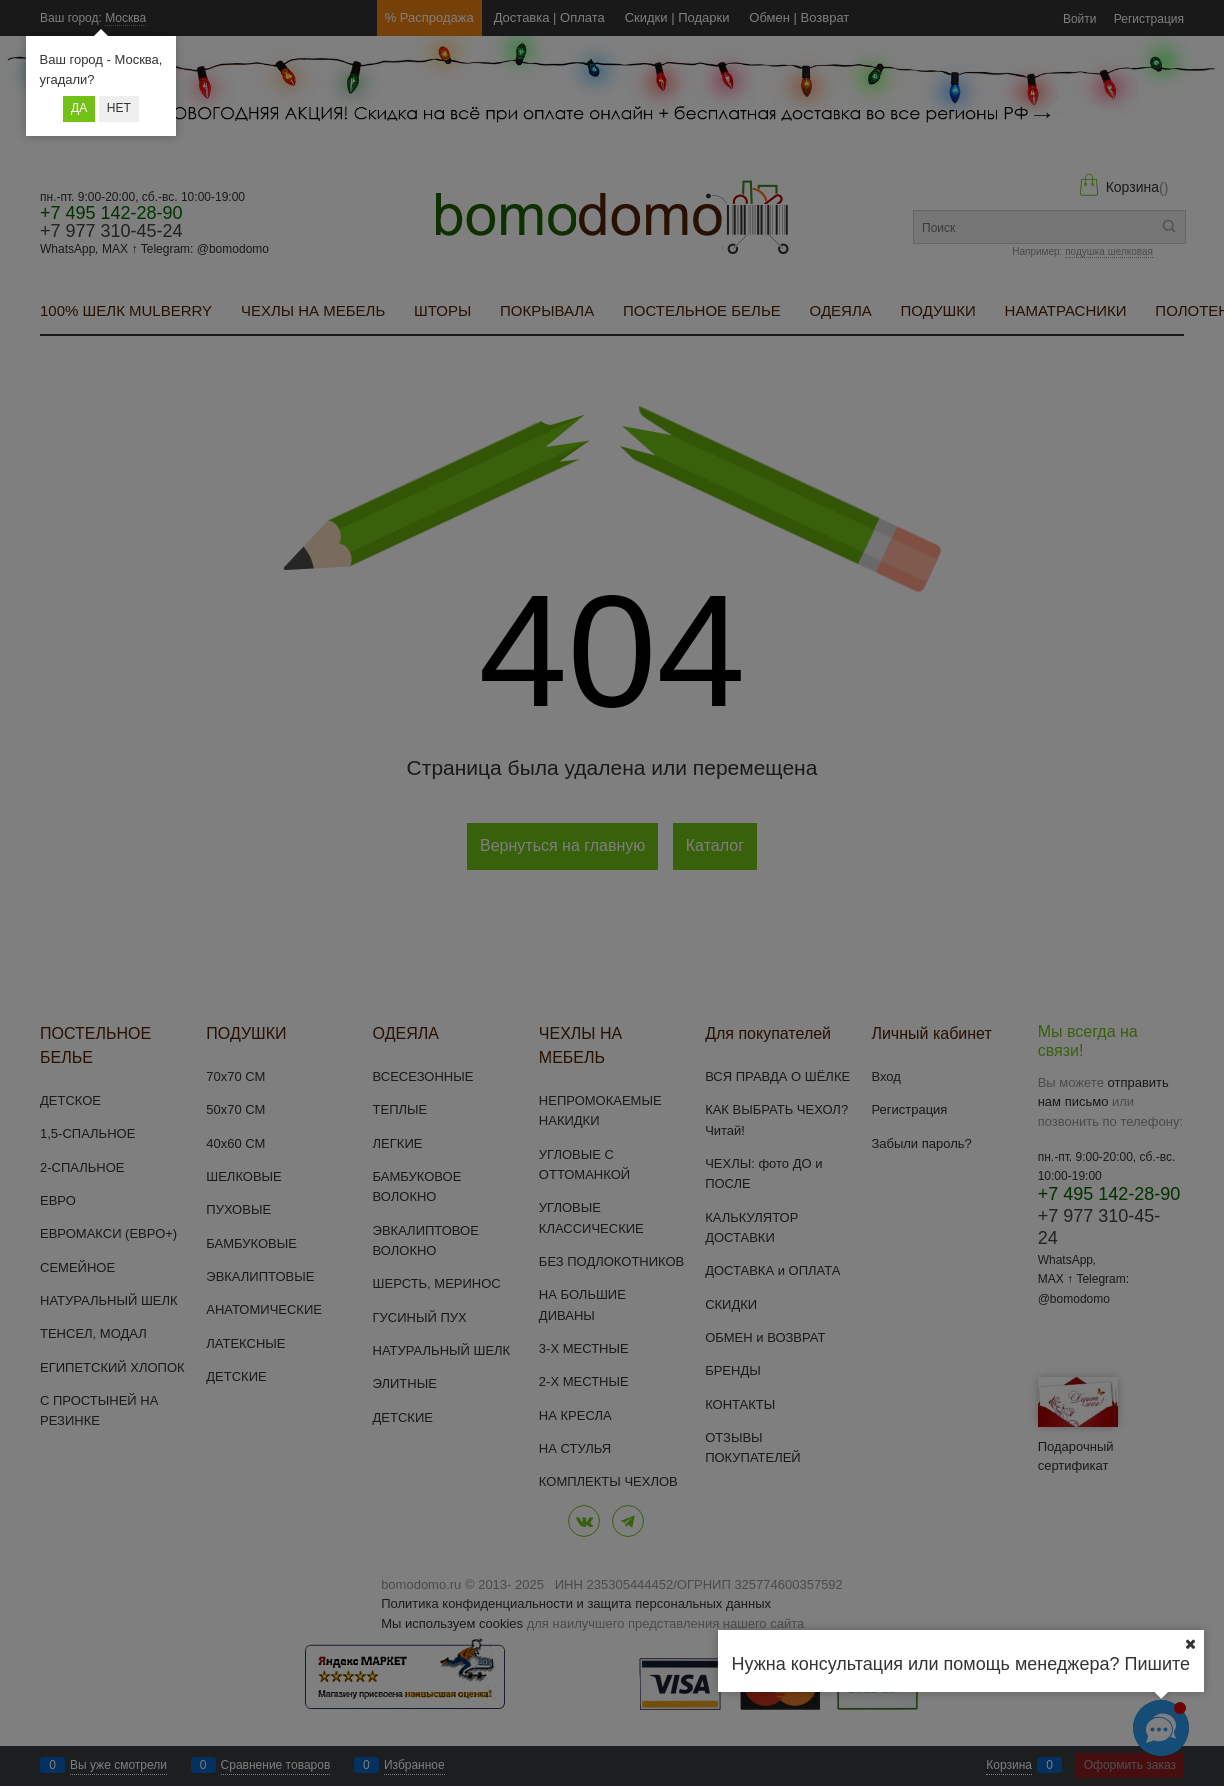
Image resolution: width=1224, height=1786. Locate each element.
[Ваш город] (1190, 1644)
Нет (119, 108)
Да (79, 108)
